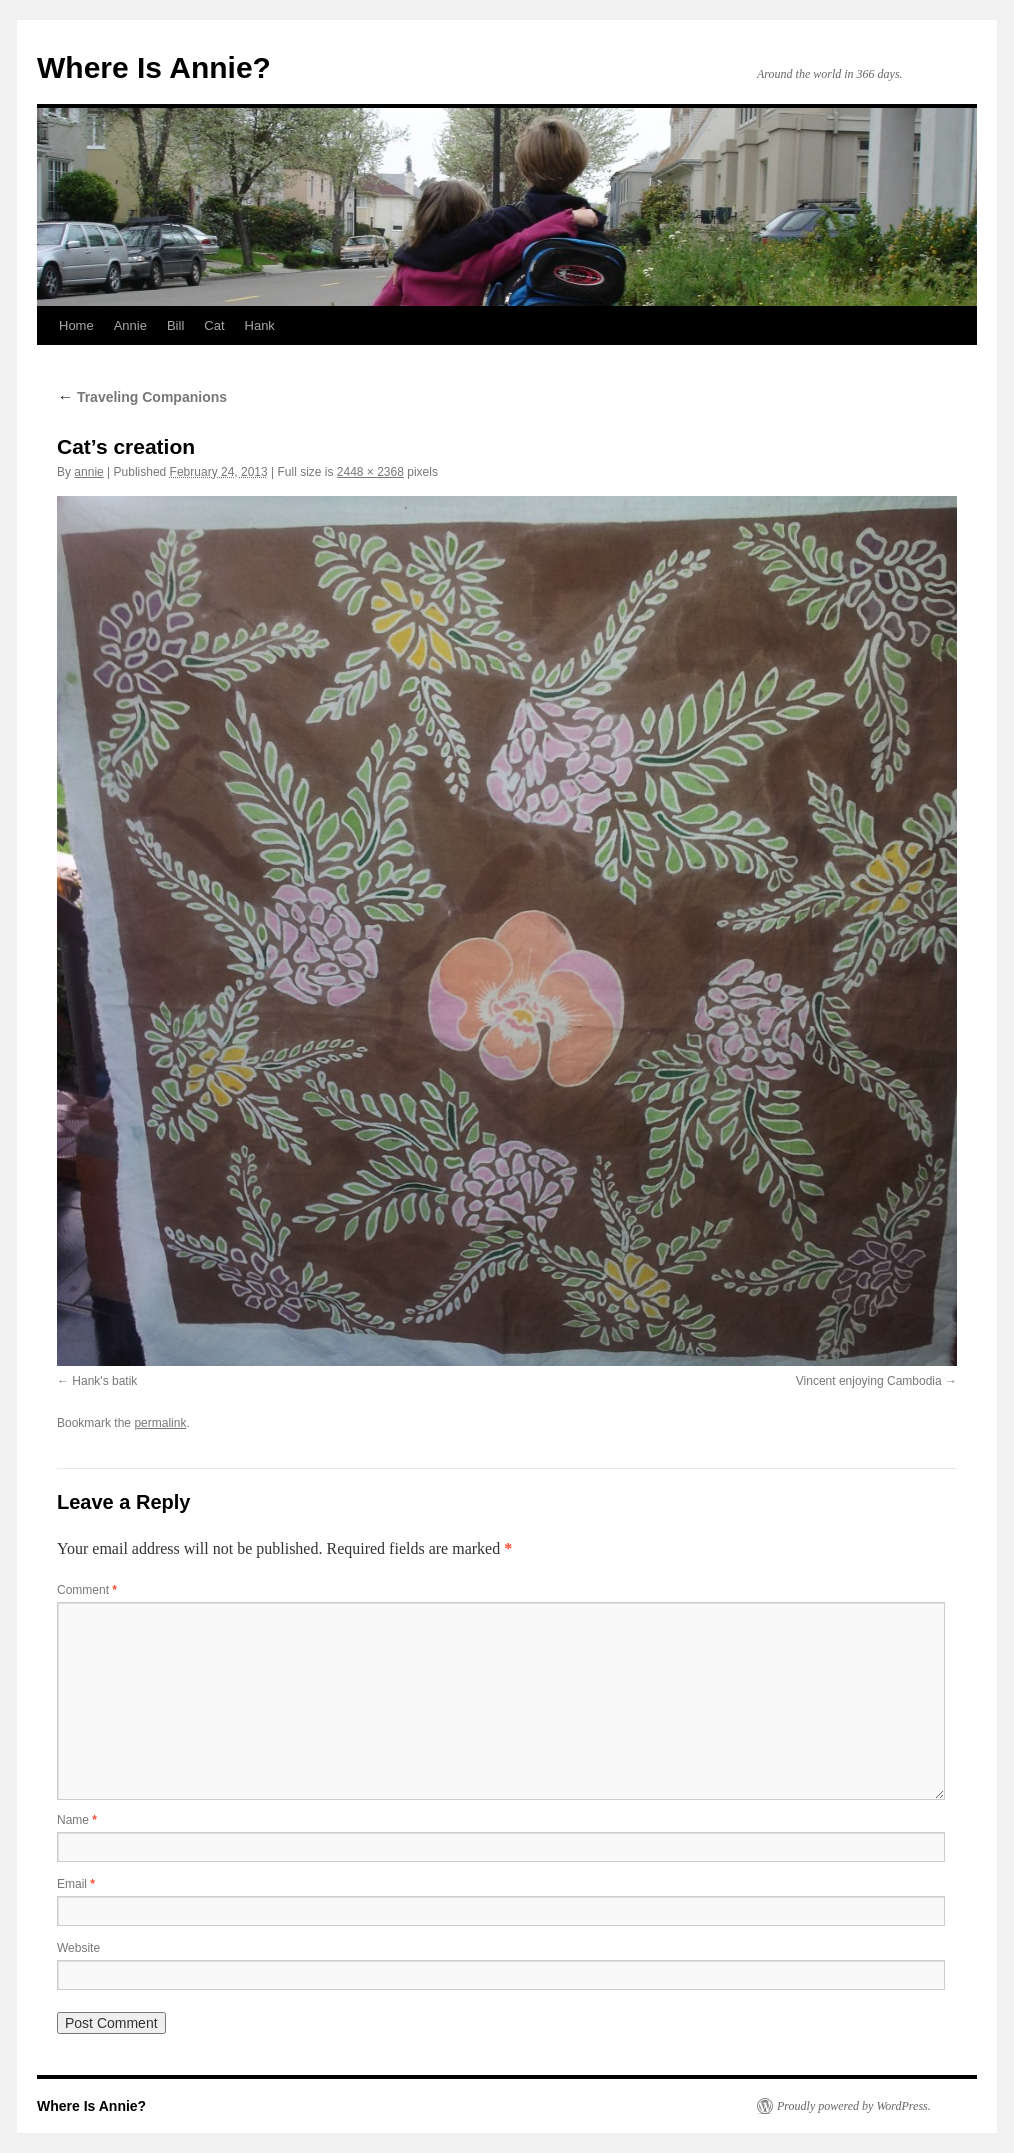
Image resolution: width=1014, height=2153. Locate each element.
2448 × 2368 (370, 472)
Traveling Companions (142, 397)
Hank (260, 325)
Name (77, 1820)
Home (76, 325)
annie (88, 472)
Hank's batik (104, 1381)
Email (76, 1884)
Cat (214, 325)
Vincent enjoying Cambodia (869, 1381)
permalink (160, 1423)
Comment (87, 1590)
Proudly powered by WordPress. (854, 2106)
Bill (175, 325)
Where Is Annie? (154, 67)
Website (78, 1948)
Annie (130, 325)
